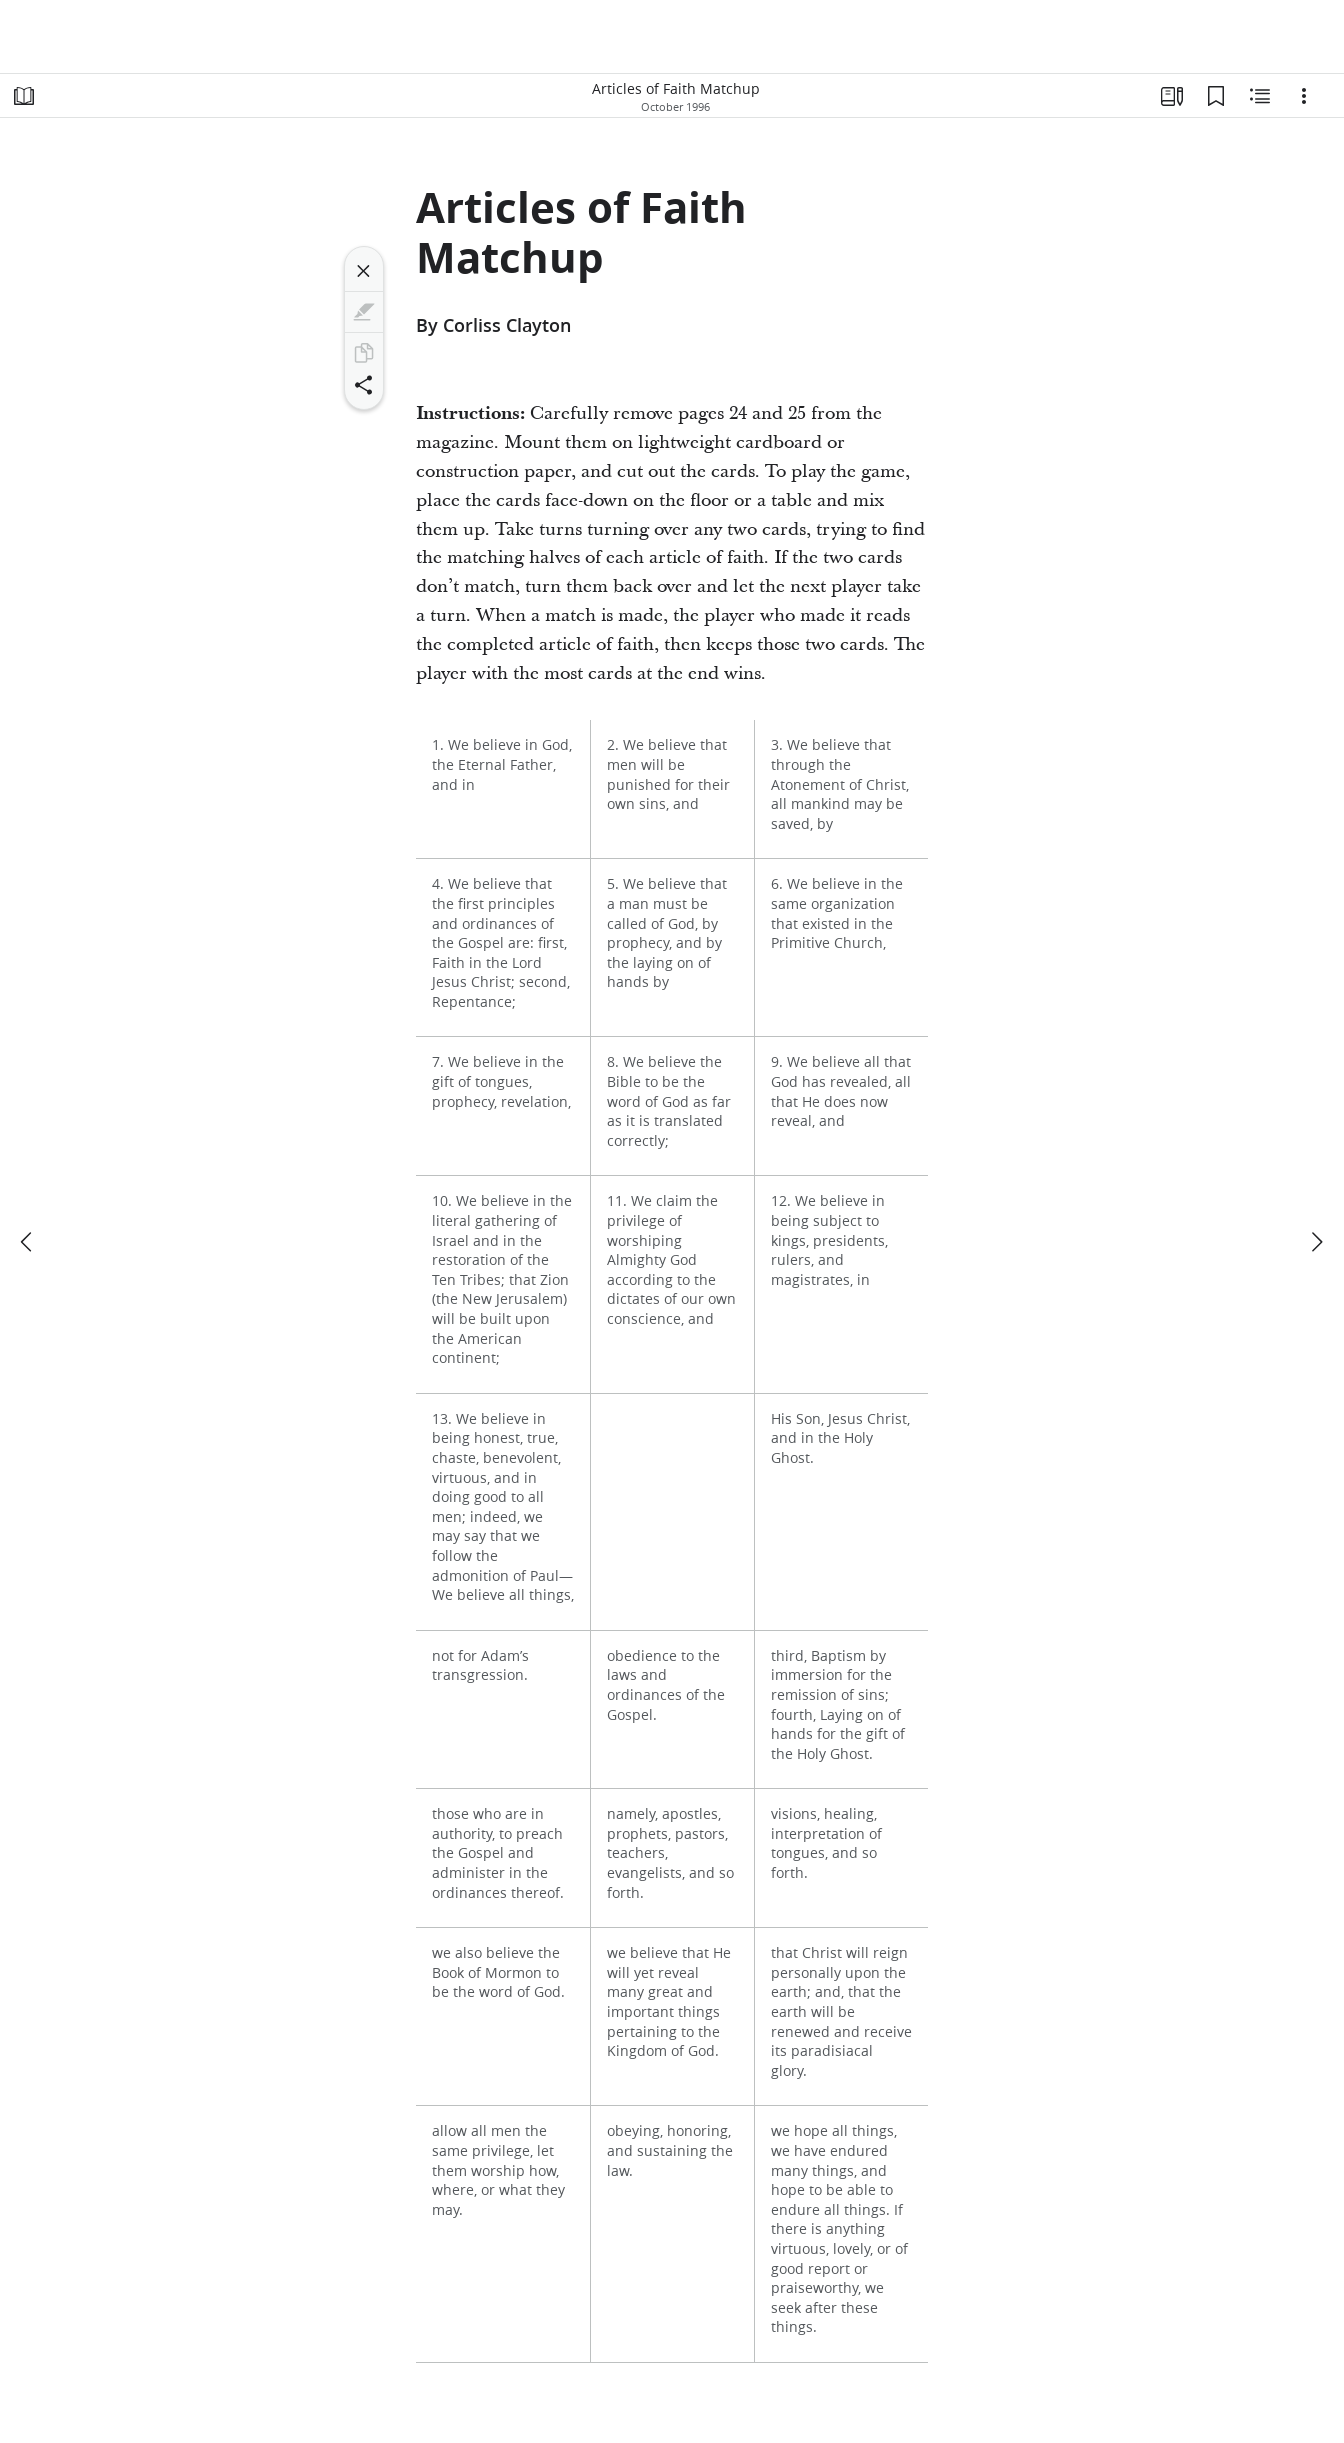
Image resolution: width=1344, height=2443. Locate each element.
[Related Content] (1260, 96)
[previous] (28, 1242)
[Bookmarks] (1216, 96)
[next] (1316, 1242)
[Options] (1304, 96)
